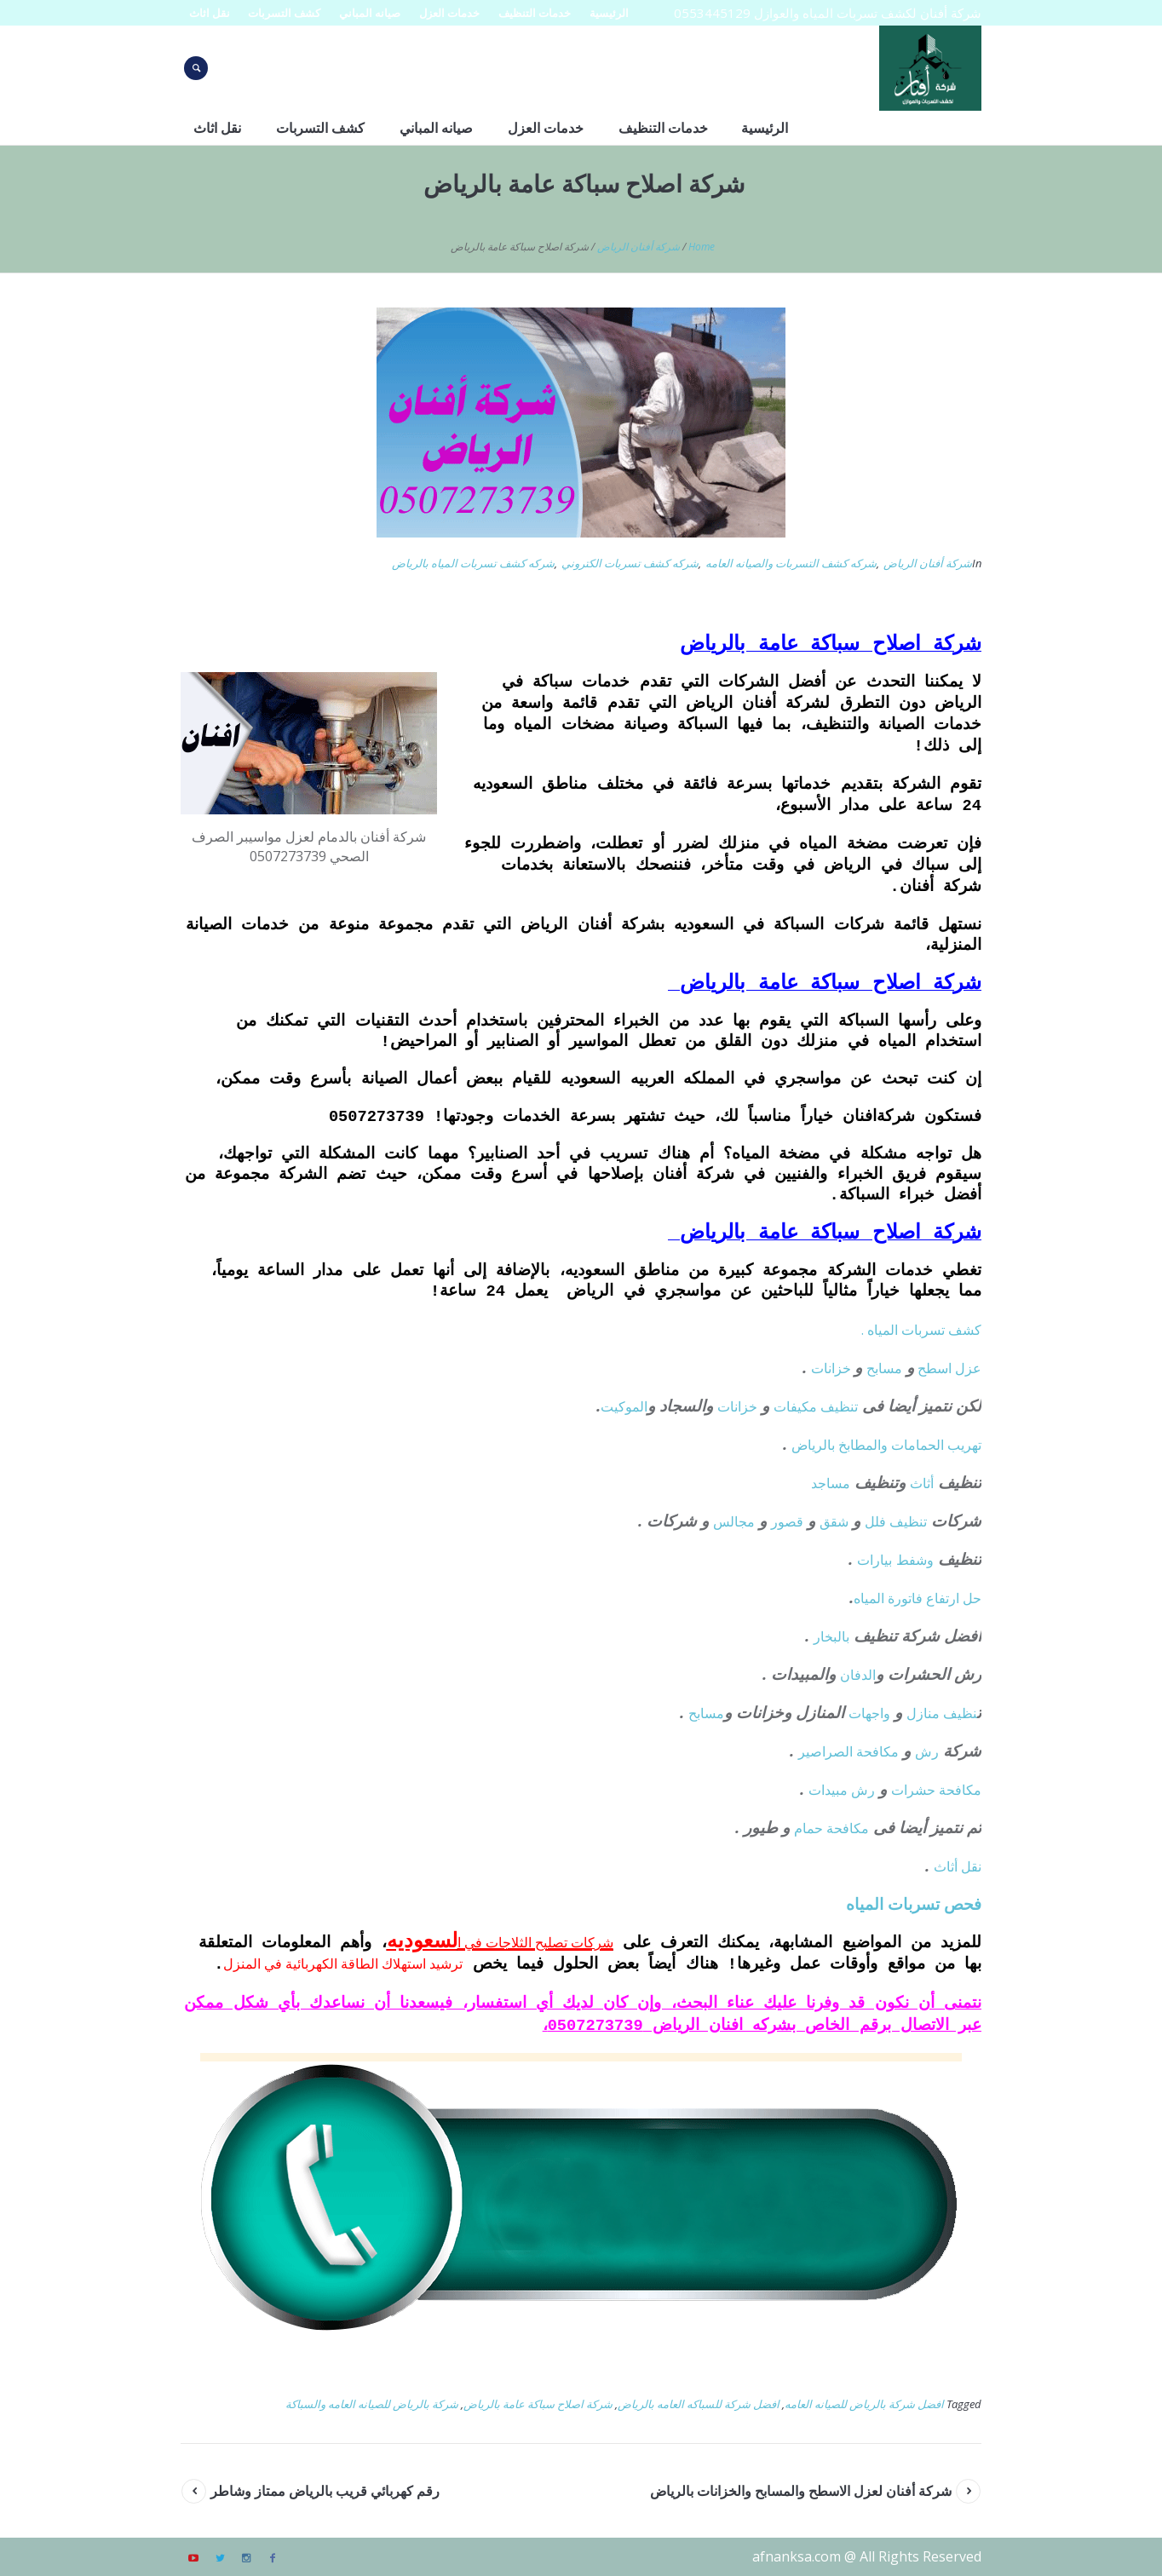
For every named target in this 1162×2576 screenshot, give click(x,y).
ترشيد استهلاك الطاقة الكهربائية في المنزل (343, 1963)
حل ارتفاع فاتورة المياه (917, 1598)
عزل (968, 1368)
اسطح (934, 1368)
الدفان (858, 1674)
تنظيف (839, 1406)
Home (701, 246)
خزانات (832, 1368)
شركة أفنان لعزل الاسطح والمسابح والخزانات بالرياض (801, 2490)
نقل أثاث (957, 1866)
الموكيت (624, 1406)
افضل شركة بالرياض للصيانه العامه (864, 2404)
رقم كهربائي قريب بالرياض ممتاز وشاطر (325, 2490)
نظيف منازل (941, 1713)
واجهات (869, 1713)
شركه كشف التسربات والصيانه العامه (791, 563)
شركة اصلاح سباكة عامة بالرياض (538, 2404)
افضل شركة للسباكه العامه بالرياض (698, 2404)
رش (927, 1751)
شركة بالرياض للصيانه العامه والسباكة (371, 2404)
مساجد (830, 1483)
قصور (787, 1521)
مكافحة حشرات (936, 1789)
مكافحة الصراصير (848, 1751)
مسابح (884, 1368)
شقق (834, 1521)
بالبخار (831, 1636)
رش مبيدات (841, 1789)
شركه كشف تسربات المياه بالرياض (473, 563)
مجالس (734, 1521)
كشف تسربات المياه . (921, 1329)
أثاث (922, 1483)
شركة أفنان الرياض (638, 246)
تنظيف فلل (896, 1521)
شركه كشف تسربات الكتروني (630, 563)
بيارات (874, 1559)
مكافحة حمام (831, 1828)
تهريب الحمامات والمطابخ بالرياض (886, 1444)
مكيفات (797, 1406)
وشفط (915, 1559)
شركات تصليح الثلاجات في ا (535, 1942)
